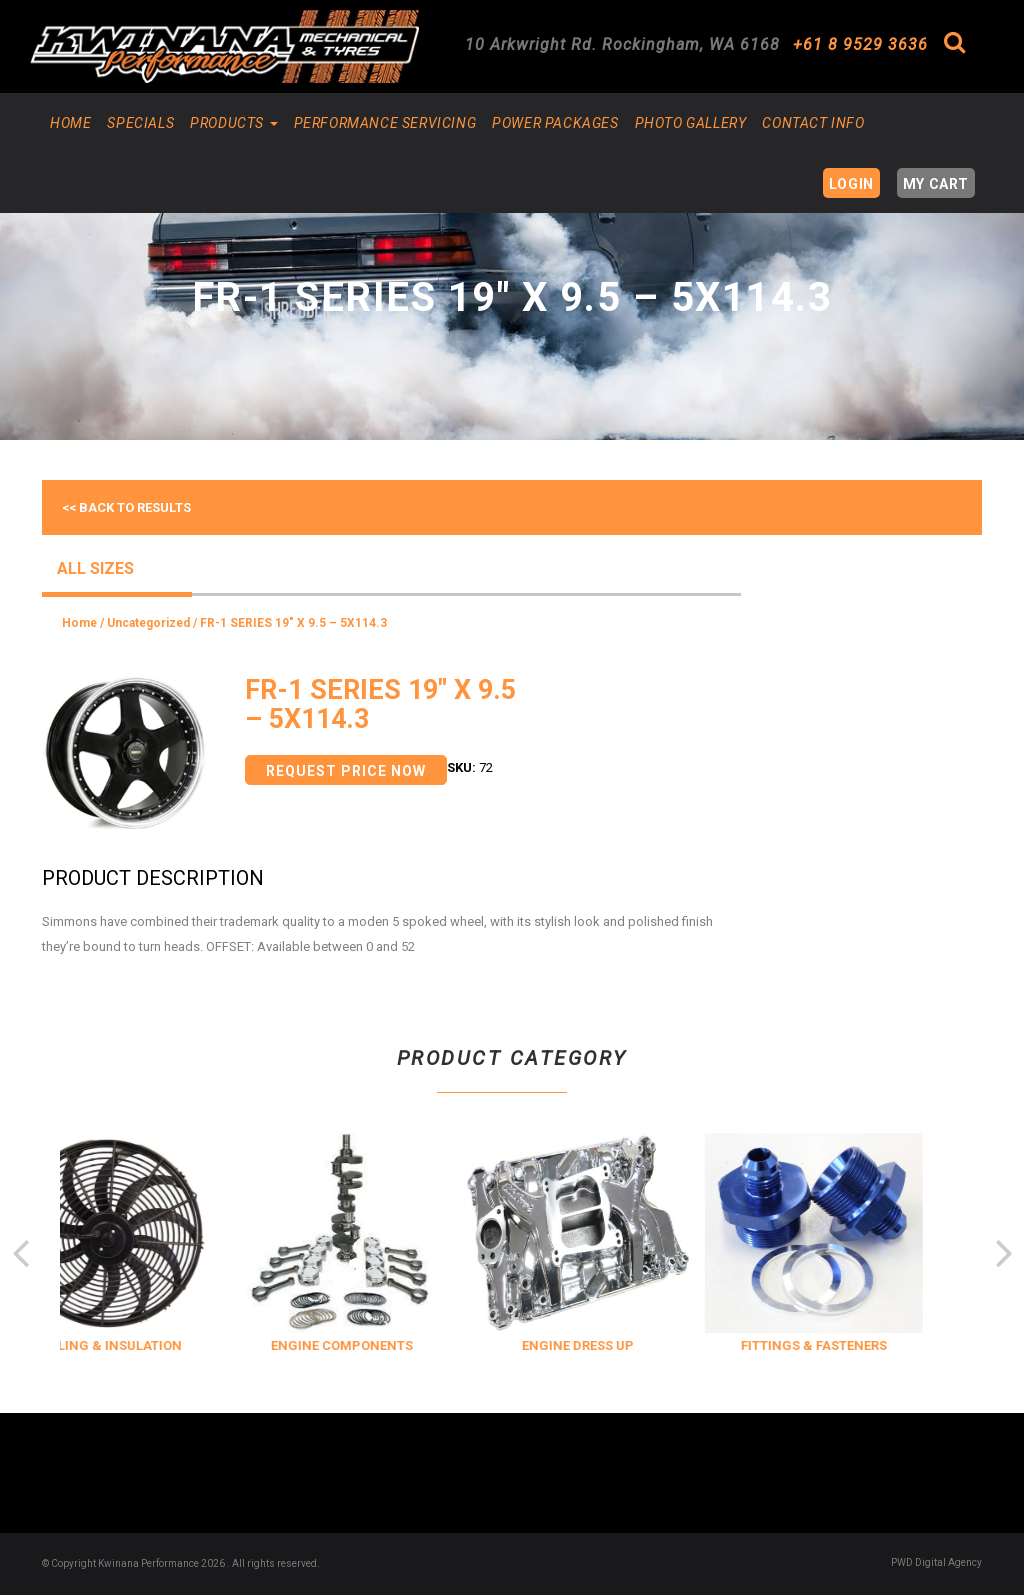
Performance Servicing (385, 123)
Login (851, 184)
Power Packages (555, 123)
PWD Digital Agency (936, 1562)
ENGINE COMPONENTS (375, 1345)
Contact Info (813, 123)
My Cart (936, 184)
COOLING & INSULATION (139, 1345)
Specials (140, 123)
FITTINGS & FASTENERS (847, 1345)
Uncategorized (148, 623)
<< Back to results (126, 507)
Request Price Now (346, 771)
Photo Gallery (691, 123)
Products (233, 123)
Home (70, 123)
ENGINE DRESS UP (611, 1345)
